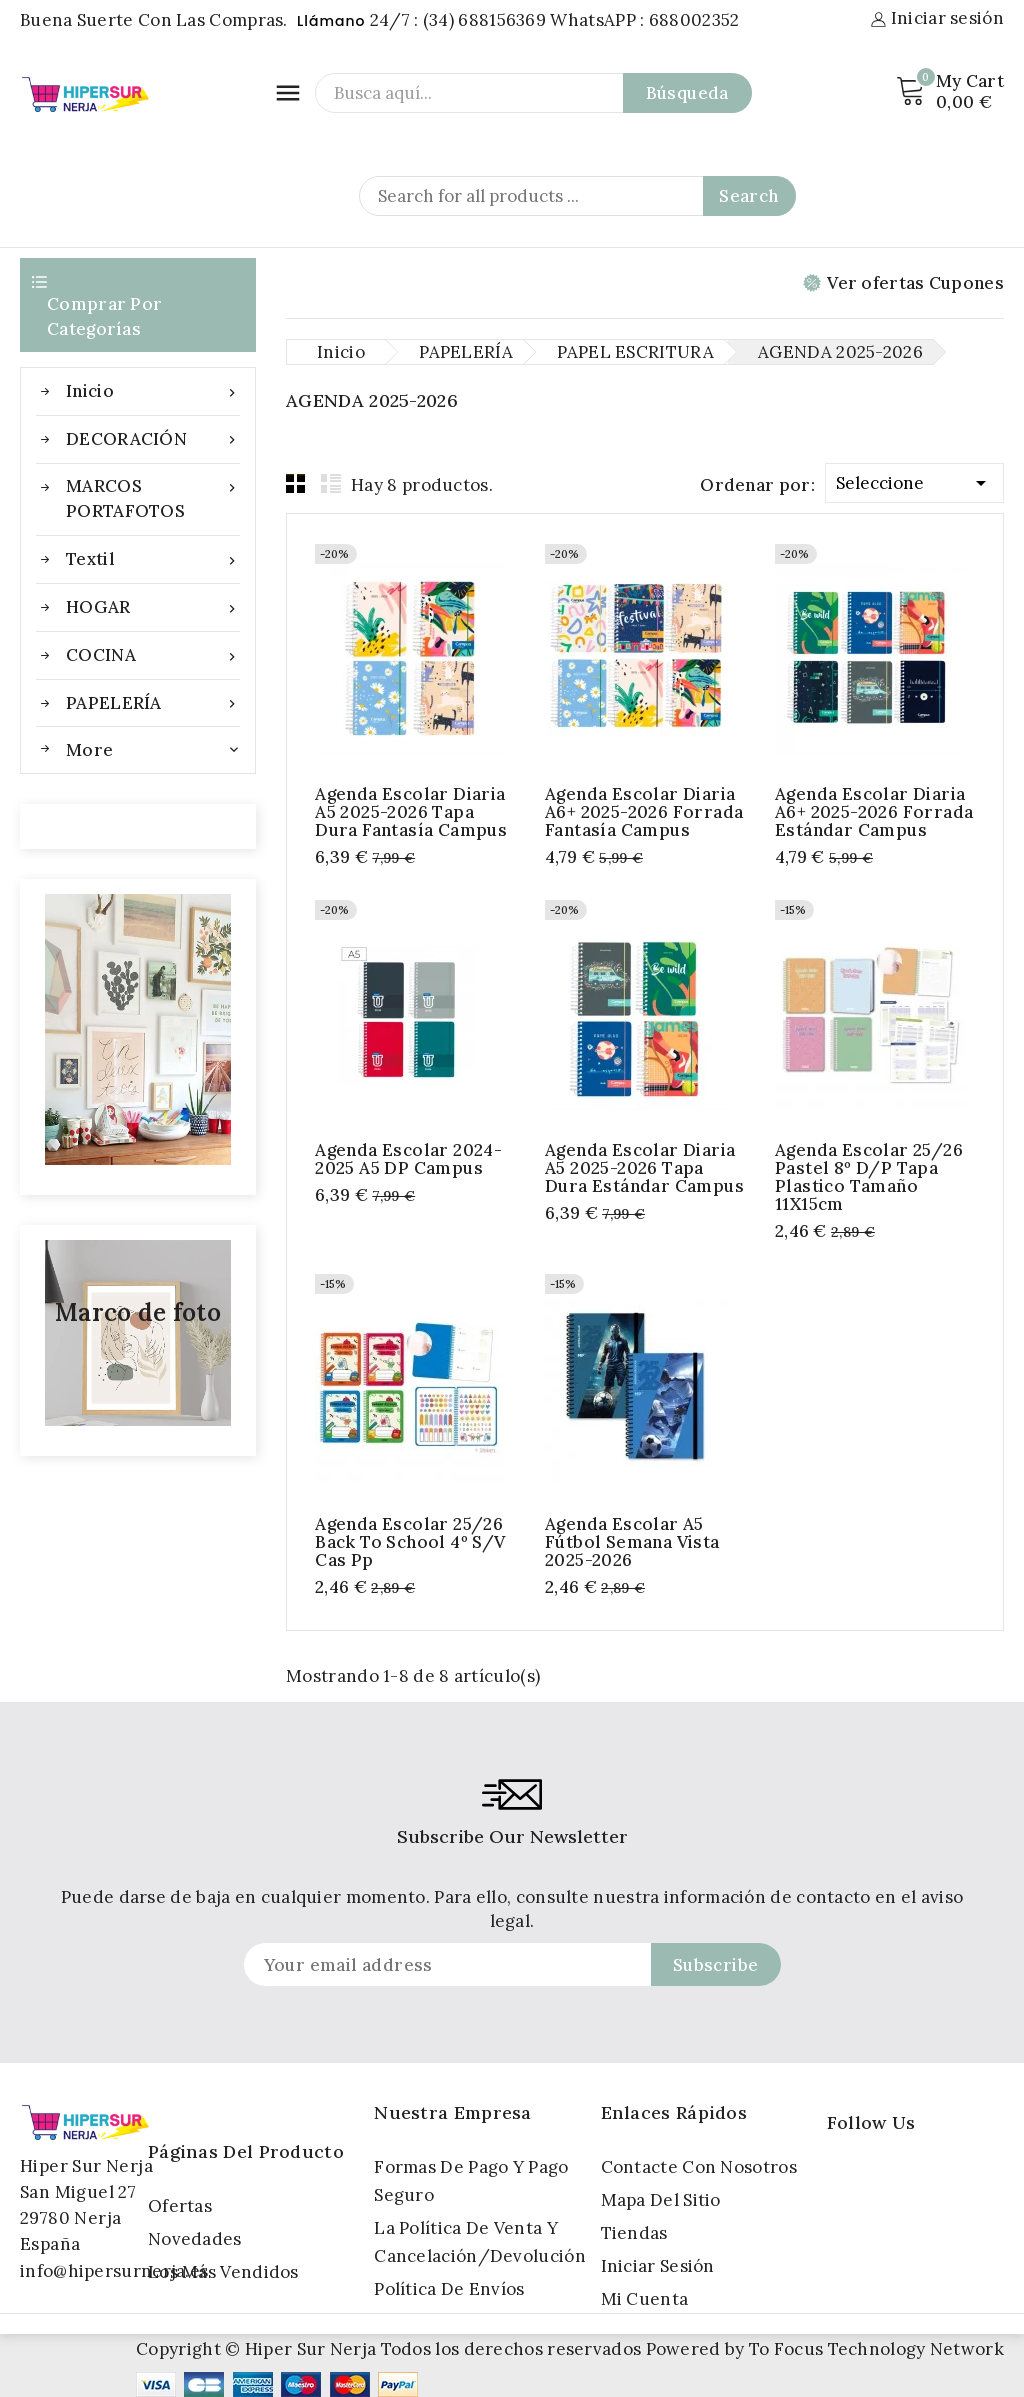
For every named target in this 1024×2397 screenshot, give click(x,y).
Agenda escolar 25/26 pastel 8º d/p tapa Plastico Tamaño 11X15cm (869, 1177)
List (331, 483)
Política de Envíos (449, 2289)
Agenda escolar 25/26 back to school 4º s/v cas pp (410, 1542)
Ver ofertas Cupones (903, 283)
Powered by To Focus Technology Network (825, 2349)
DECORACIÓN (153, 439)
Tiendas (634, 2233)
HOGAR (153, 607)
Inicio (153, 391)
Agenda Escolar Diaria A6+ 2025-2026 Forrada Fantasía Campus (644, 812)
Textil (153, 559)
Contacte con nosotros (699, 2167)
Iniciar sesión (658, 2266)
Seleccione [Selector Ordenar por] (914, 479)
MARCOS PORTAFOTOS (153, 498)
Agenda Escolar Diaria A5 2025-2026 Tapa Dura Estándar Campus (644, 1168)
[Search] (577, 196)
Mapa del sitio (661, 2200)
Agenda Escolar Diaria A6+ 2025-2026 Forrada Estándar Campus (874, 812)
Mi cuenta (645, 2299)
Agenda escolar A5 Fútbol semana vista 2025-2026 (632, 1542)
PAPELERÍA (153, 703)
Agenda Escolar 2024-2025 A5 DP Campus (408, 1159)
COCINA (153, 655)
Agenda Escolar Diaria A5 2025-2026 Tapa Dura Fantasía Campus (411, 812)
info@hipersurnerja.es (114, 2271)
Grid (296, 483)
